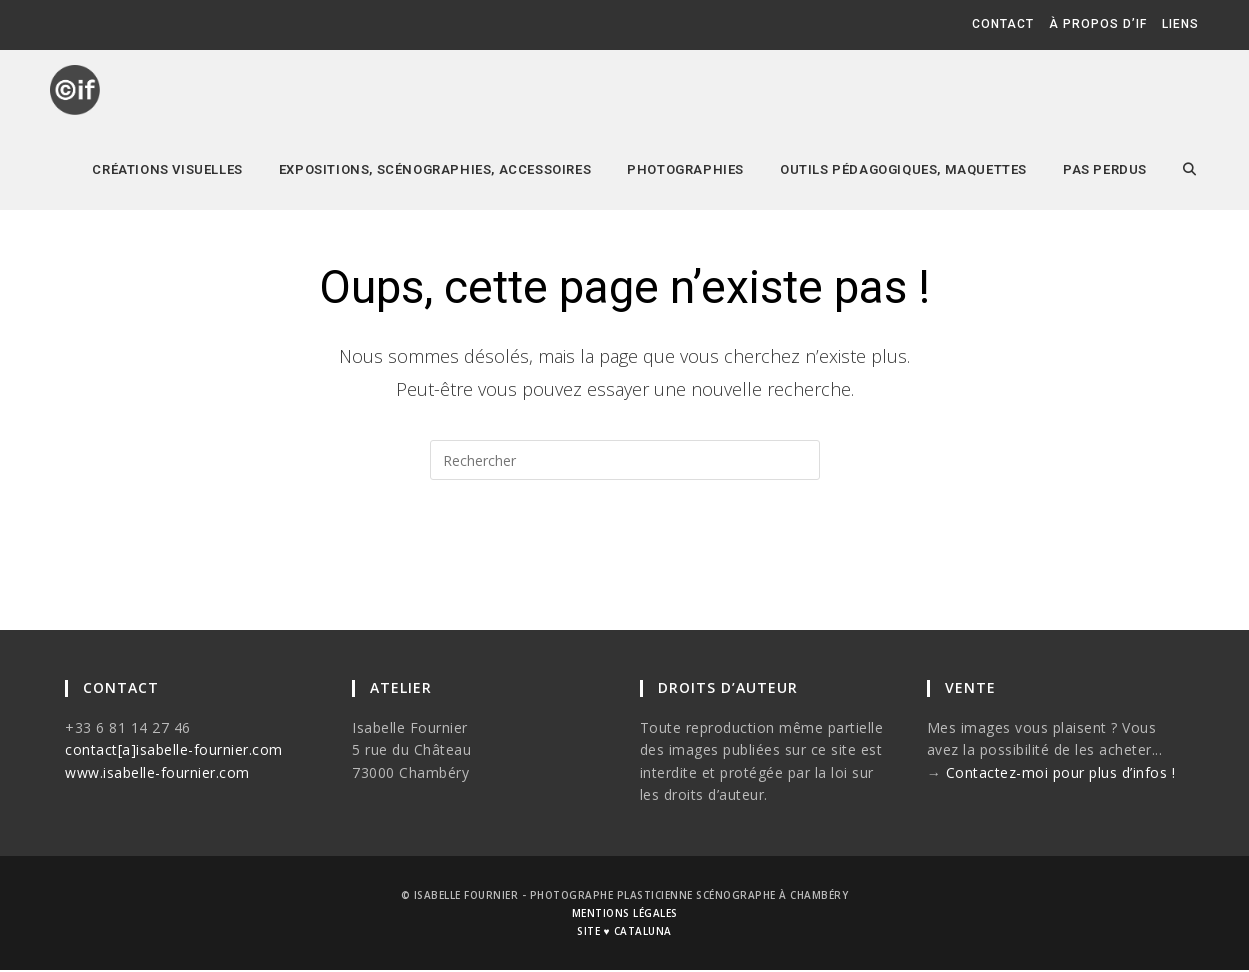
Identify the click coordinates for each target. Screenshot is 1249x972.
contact (1003, 24)
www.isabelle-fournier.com (157, 773)
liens (1180, 24)
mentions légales (625, 915)
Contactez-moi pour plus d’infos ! (1061, 773)
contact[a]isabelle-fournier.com (174, 750)
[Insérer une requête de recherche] (625, 460)
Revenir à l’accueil (624, 560)
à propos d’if (1098, 24)
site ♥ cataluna (624, 933)
